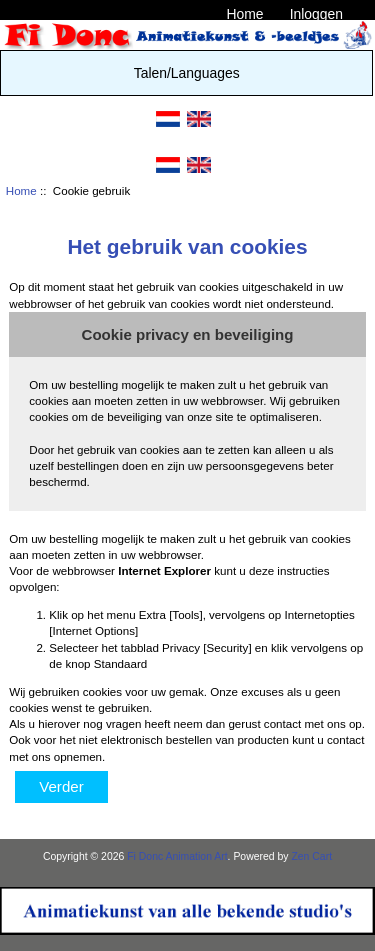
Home (244, 14)
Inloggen (316, 14)
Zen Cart (311, 856)
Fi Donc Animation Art (177, 856)
